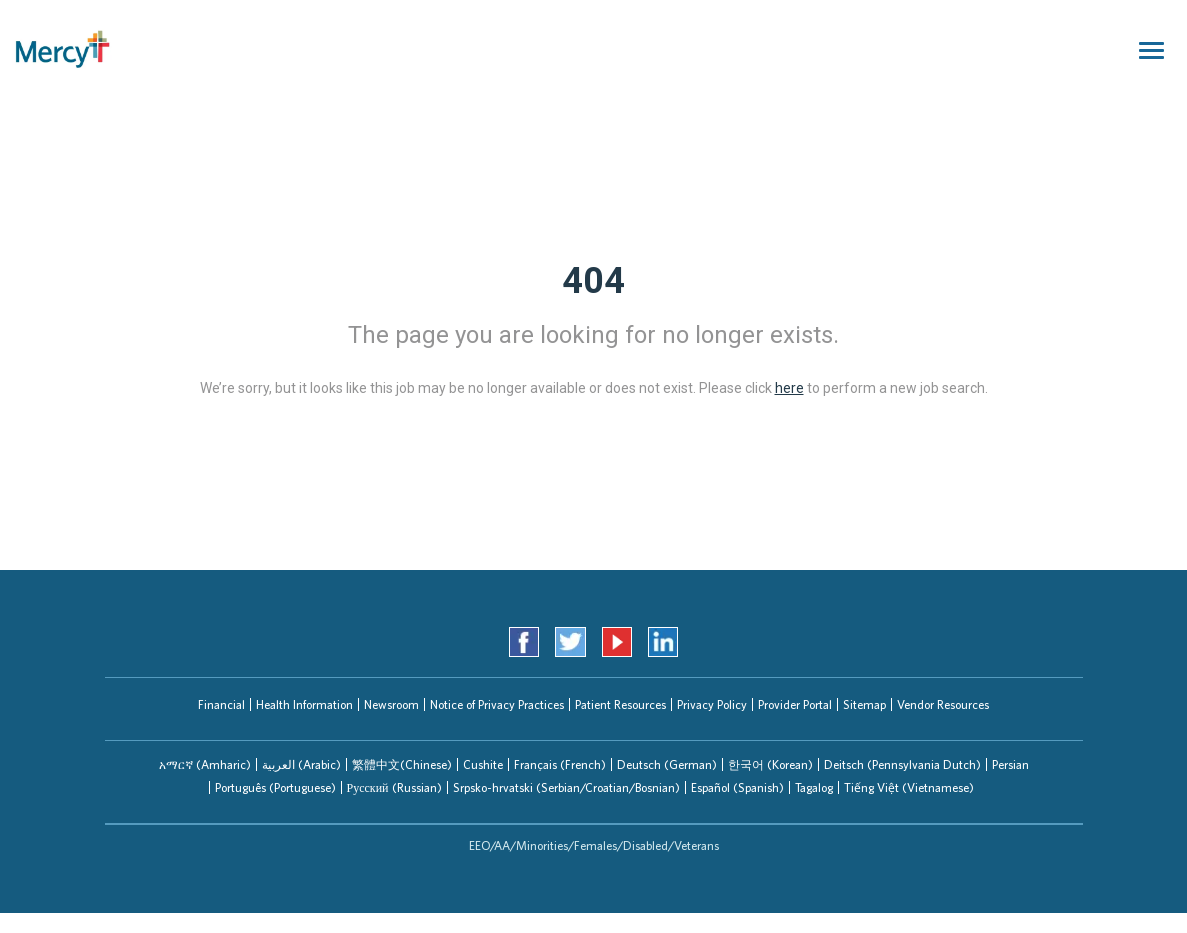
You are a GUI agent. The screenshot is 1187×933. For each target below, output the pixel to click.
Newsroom (391, 704)
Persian (1010, 764)
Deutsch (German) (667, 764)
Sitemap (864, 704)
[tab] (205, 764)
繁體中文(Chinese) (402, 764)
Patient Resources (620, 704)
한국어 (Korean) (770, 764)
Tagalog (814, 787)
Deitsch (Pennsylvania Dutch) (902, 764)
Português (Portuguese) (275, 787)
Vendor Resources (943, 704)
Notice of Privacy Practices (497, 704)
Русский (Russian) (394, 787)
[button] (205, 764)
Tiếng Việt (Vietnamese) (909, 787)
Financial (221, 704)
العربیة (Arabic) (301, 764)
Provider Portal (795, 704)
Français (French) (560, 764)
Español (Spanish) (737, 787)
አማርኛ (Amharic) (205, 764)
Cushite (483, 764)
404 (593, 281)
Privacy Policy (712, 704)
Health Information (304, 704)
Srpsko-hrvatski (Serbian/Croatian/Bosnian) (566, 787)
